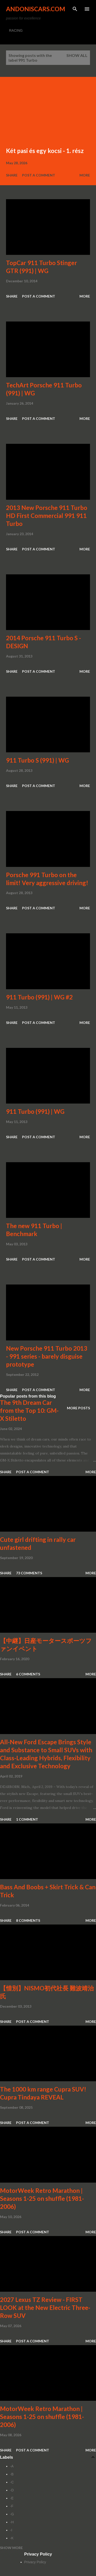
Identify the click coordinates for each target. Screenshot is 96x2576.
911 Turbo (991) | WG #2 (39, 997)
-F (11, 2506)
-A (12, 2466)
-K (12, 2538)
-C (12, 2482)
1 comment (27, 1819)
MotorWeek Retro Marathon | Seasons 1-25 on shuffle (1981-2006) (42, 2198)
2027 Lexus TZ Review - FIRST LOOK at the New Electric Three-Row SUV (45, 2307)
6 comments (28, 1674)
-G (12, 2514)
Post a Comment (38, 175)
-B (12, 2474)
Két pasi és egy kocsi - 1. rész (45, 150)
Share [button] (12, 175)
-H (12, 2522)
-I (11, 2530)
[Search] (75, 9)
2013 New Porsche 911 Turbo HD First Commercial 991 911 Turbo (46, 515)
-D (12, 2490)
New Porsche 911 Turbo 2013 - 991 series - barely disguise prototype (46, 1356)
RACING (16, 30)
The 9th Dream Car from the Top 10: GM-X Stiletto (29, 1410)
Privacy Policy (35, 2562)
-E (12, 2498)
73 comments (29, 1573)
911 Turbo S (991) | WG (37, 760)
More (84, 175)
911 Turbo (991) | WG (35, 1111)
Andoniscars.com (35, 8)
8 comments (28, 1920)
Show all (76, 55)
